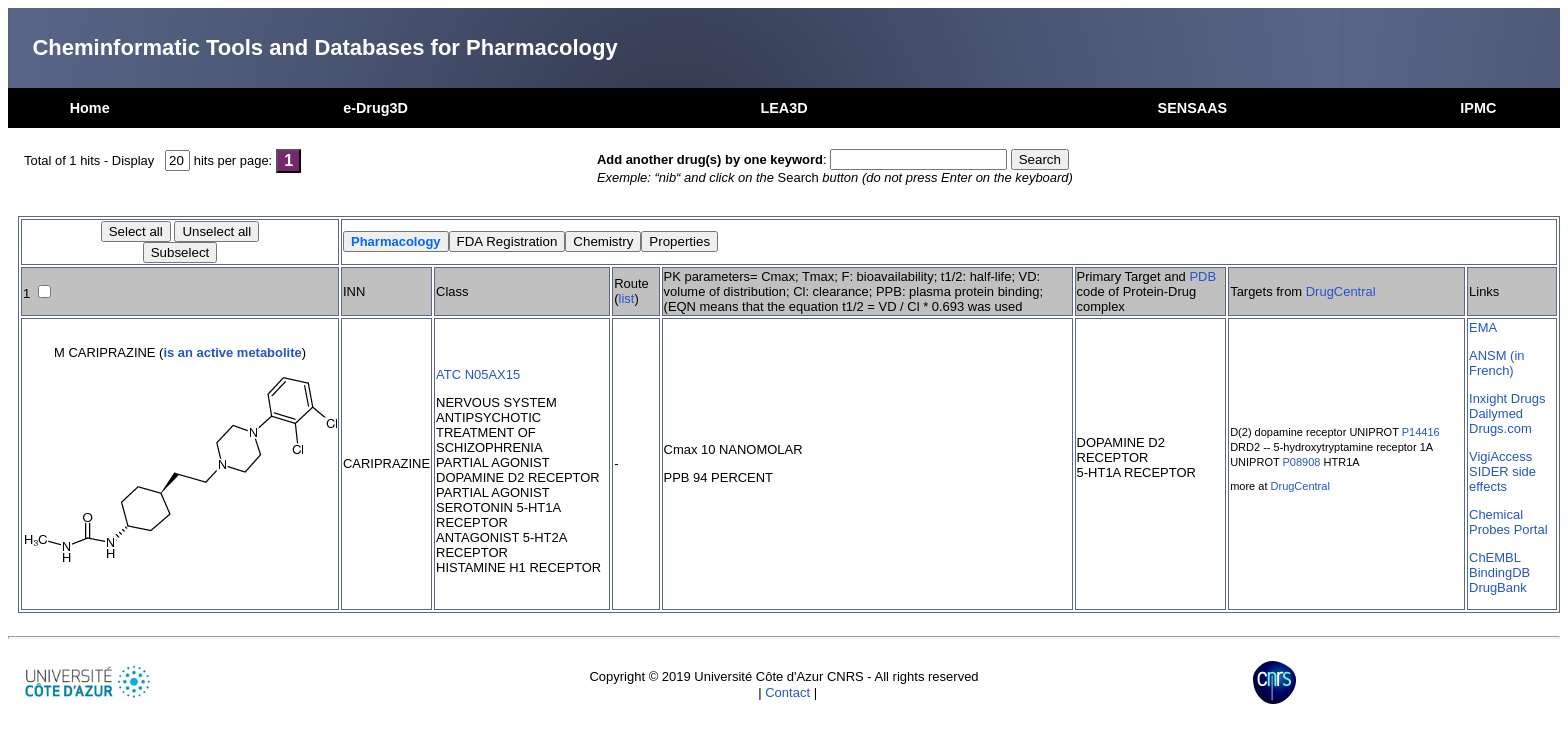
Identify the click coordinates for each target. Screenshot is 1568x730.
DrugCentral (1341, 291)
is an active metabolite (232, 352)
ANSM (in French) (1496, 363)
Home (90, 108)
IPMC (1478, 108)
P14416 (1421, 432)
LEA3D (783, 108)
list (627, 298)
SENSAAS (1193, 108)
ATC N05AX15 (478, 374)
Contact (787, 692)
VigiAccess (1500, 456)
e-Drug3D (375, 108)
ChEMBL (1495, 557)
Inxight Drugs (1507, 398)
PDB (1202, 276)
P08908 (1302, 462)
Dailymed (1496, 413)
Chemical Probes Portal (1508, 522)
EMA (1483, 327)
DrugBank (1498, 587)
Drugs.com (1500, 428)
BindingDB (1499, 572)
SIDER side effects (1502, 479)
